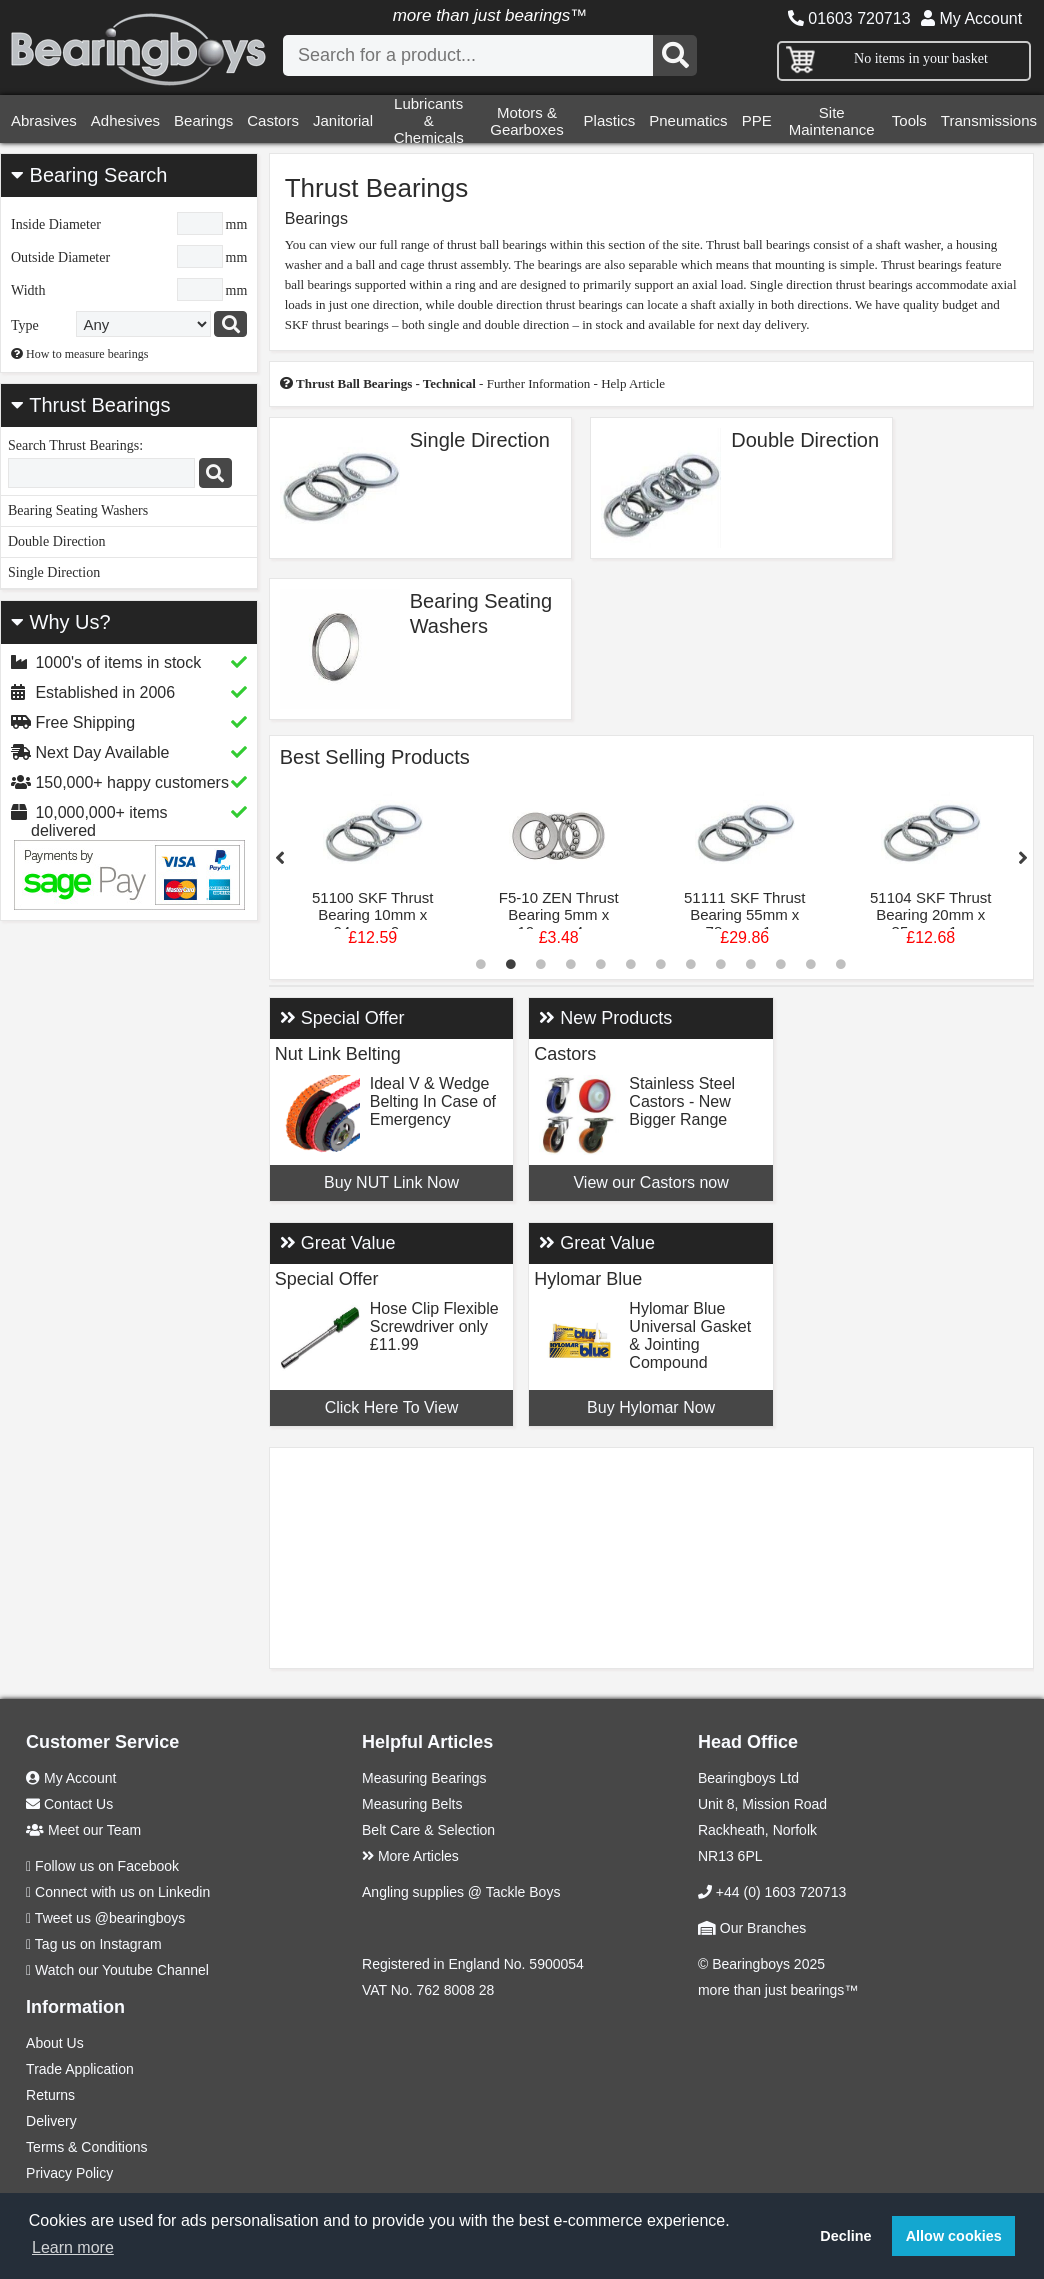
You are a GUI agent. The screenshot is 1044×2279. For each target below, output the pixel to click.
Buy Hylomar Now (651, 1407)
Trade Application (80, 2069)
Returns (50, 2095)
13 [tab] (841, 964)
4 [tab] (571, 964)
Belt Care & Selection (428, 1830)
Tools (909, 120)
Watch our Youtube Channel (122, 1970)
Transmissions (989, 120)
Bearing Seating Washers (78, 510)
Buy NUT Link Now (391, 1182)
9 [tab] (721, 964)
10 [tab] (751, 964)
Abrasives (44, 120)
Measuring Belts (412, 1804)
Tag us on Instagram (98, 1944)
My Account (971, 18)
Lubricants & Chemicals (429, 120)
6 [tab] (631, 964)
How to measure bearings (79, 354)
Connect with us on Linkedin (122, 1892)
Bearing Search (89, 175)
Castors (273, 120)
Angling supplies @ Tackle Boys (461, 1892)
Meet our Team (83, 1830)
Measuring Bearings (424, 1778)
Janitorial (343, 120)
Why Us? (61, 622)
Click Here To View (392, 1407)
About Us (55, 2043)
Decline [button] (845, 2236)
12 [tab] (811, 964)
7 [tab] (661, 964)
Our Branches (752, 1928)
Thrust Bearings (99, 405)
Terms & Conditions (86, 2147)
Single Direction (54, 572)
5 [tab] (601, 964)
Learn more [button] (73, 2247)
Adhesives (125, 120)
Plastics (610, 120)
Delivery (51, 2121)
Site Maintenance (832, 121)
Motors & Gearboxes (526, 121)
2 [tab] (511, 964)
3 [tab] (541, 964)
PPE (757, 120)
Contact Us (69, 1804)
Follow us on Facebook (107, 1866)
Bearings (203, 120)
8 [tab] (691, 964)
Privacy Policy (69, 2173)
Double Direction (57, 541)
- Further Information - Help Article (472, 383)
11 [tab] (781, 964)
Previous (280, 858)
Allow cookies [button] (954, 2236)
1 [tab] (481, 964)
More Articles (410, 1856)
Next (1023, 858)
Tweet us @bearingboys (110, 1918)
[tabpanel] (373, 869)
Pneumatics (688, 120)
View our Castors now (650, 1182)
